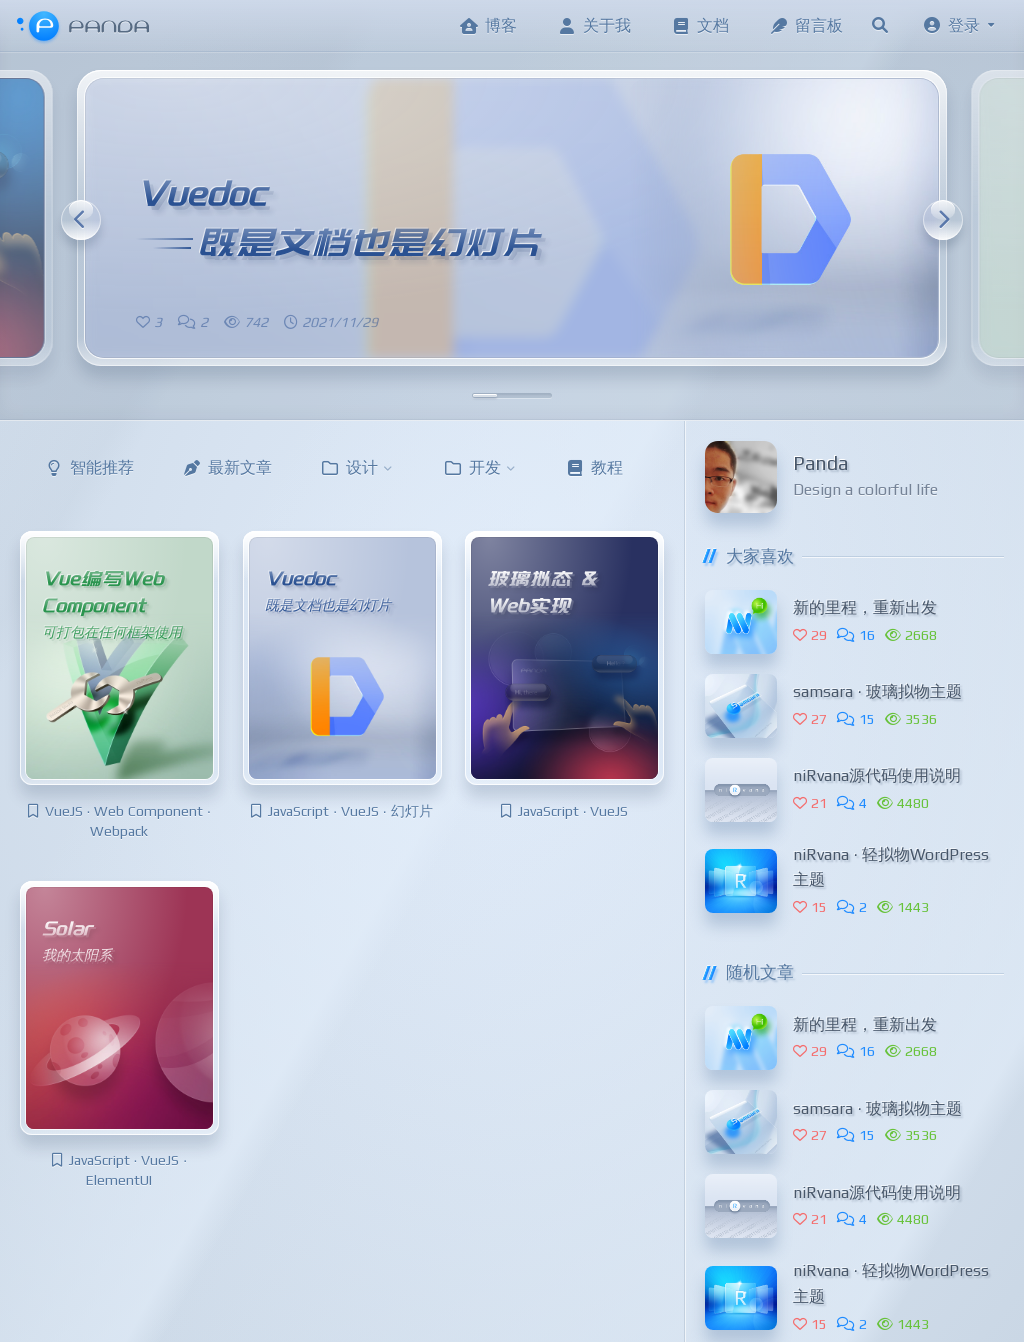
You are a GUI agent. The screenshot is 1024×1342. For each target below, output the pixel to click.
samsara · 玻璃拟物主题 (877, 691)
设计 (357, 467)
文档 (700, 25)
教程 (594, 467)
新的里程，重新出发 (865, 607)
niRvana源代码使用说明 (877, 775)
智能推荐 (89, 467)
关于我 (594, 25)
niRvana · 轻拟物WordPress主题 (891, 867)
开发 (480, 467)
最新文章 (227, 467)
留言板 (806, 25)
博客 (488, 25)
